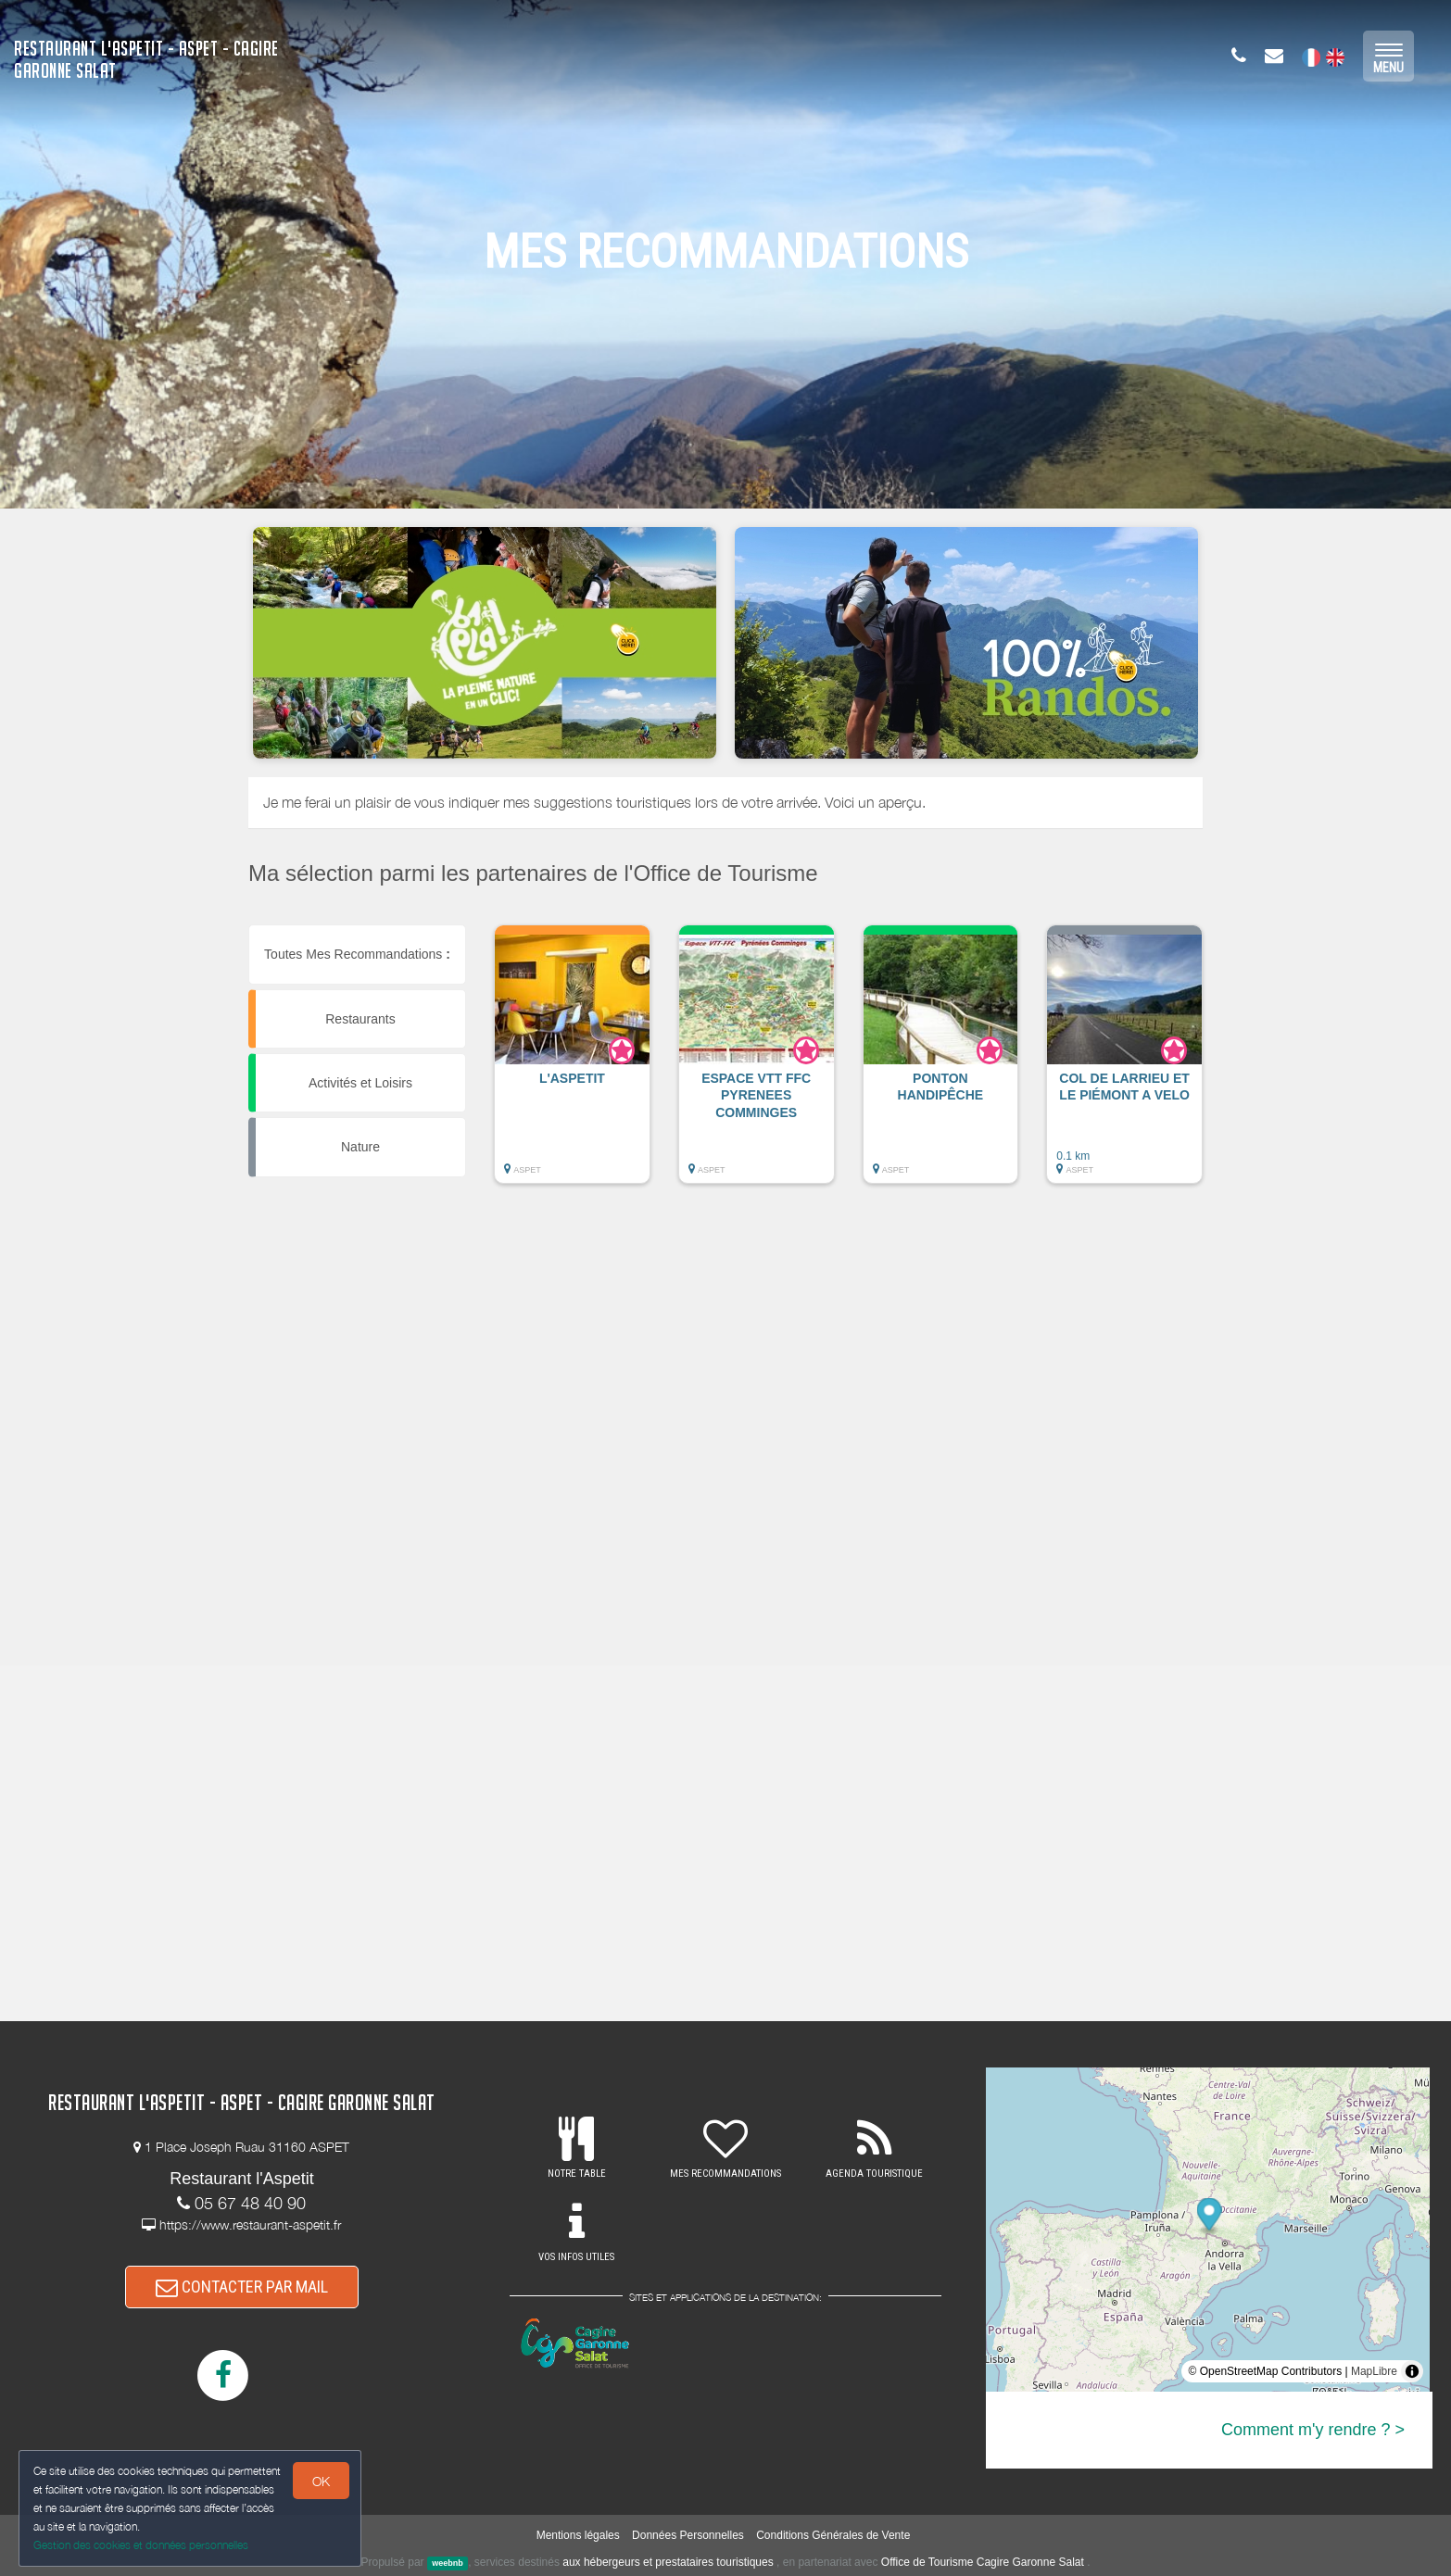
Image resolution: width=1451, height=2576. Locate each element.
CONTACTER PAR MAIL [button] (242, 2286)
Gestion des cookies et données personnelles (140, 2545)
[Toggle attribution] (1412, 2371)
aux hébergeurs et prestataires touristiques (667, 2562)
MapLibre (1374, 2371)
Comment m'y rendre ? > (1313, 2429)
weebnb (447, 2563)
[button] (572, 1063)
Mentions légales (578, 2535)
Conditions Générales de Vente (833, 2535)
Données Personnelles (688, 2535)
